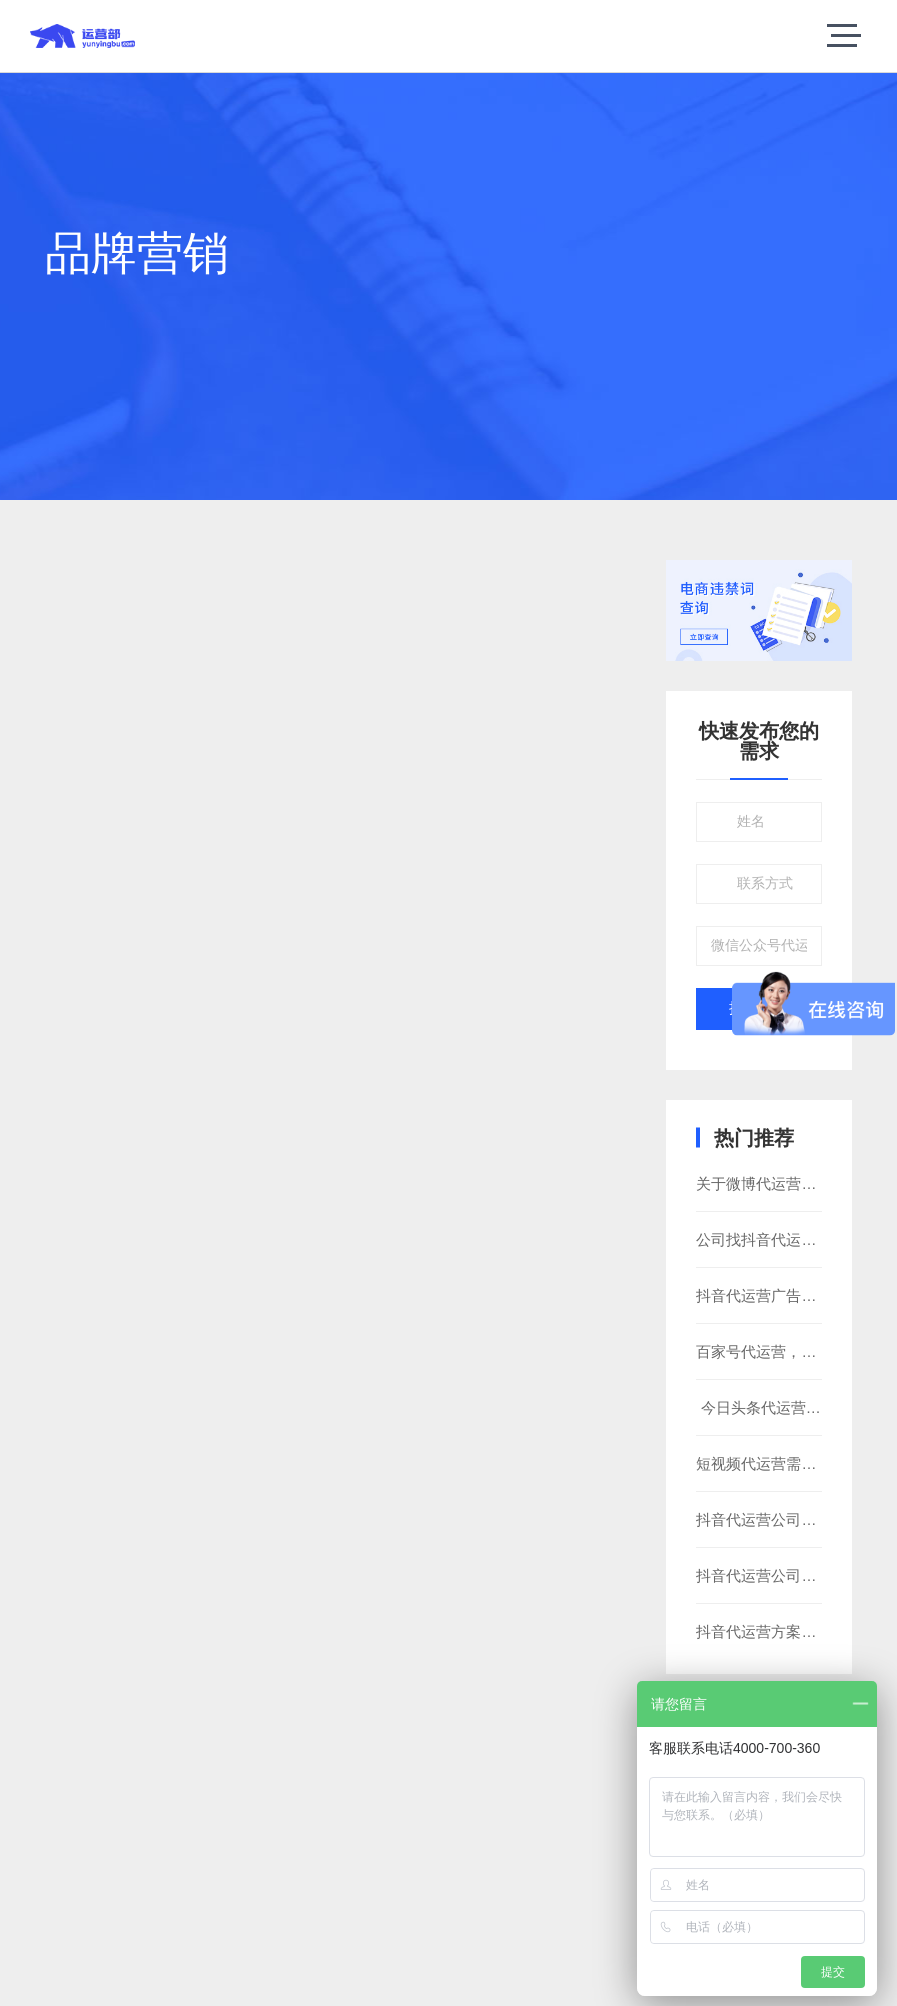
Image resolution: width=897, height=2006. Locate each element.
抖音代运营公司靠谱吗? (775, 1519)
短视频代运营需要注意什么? (790, 1463)
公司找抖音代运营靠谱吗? (782, 1239)
